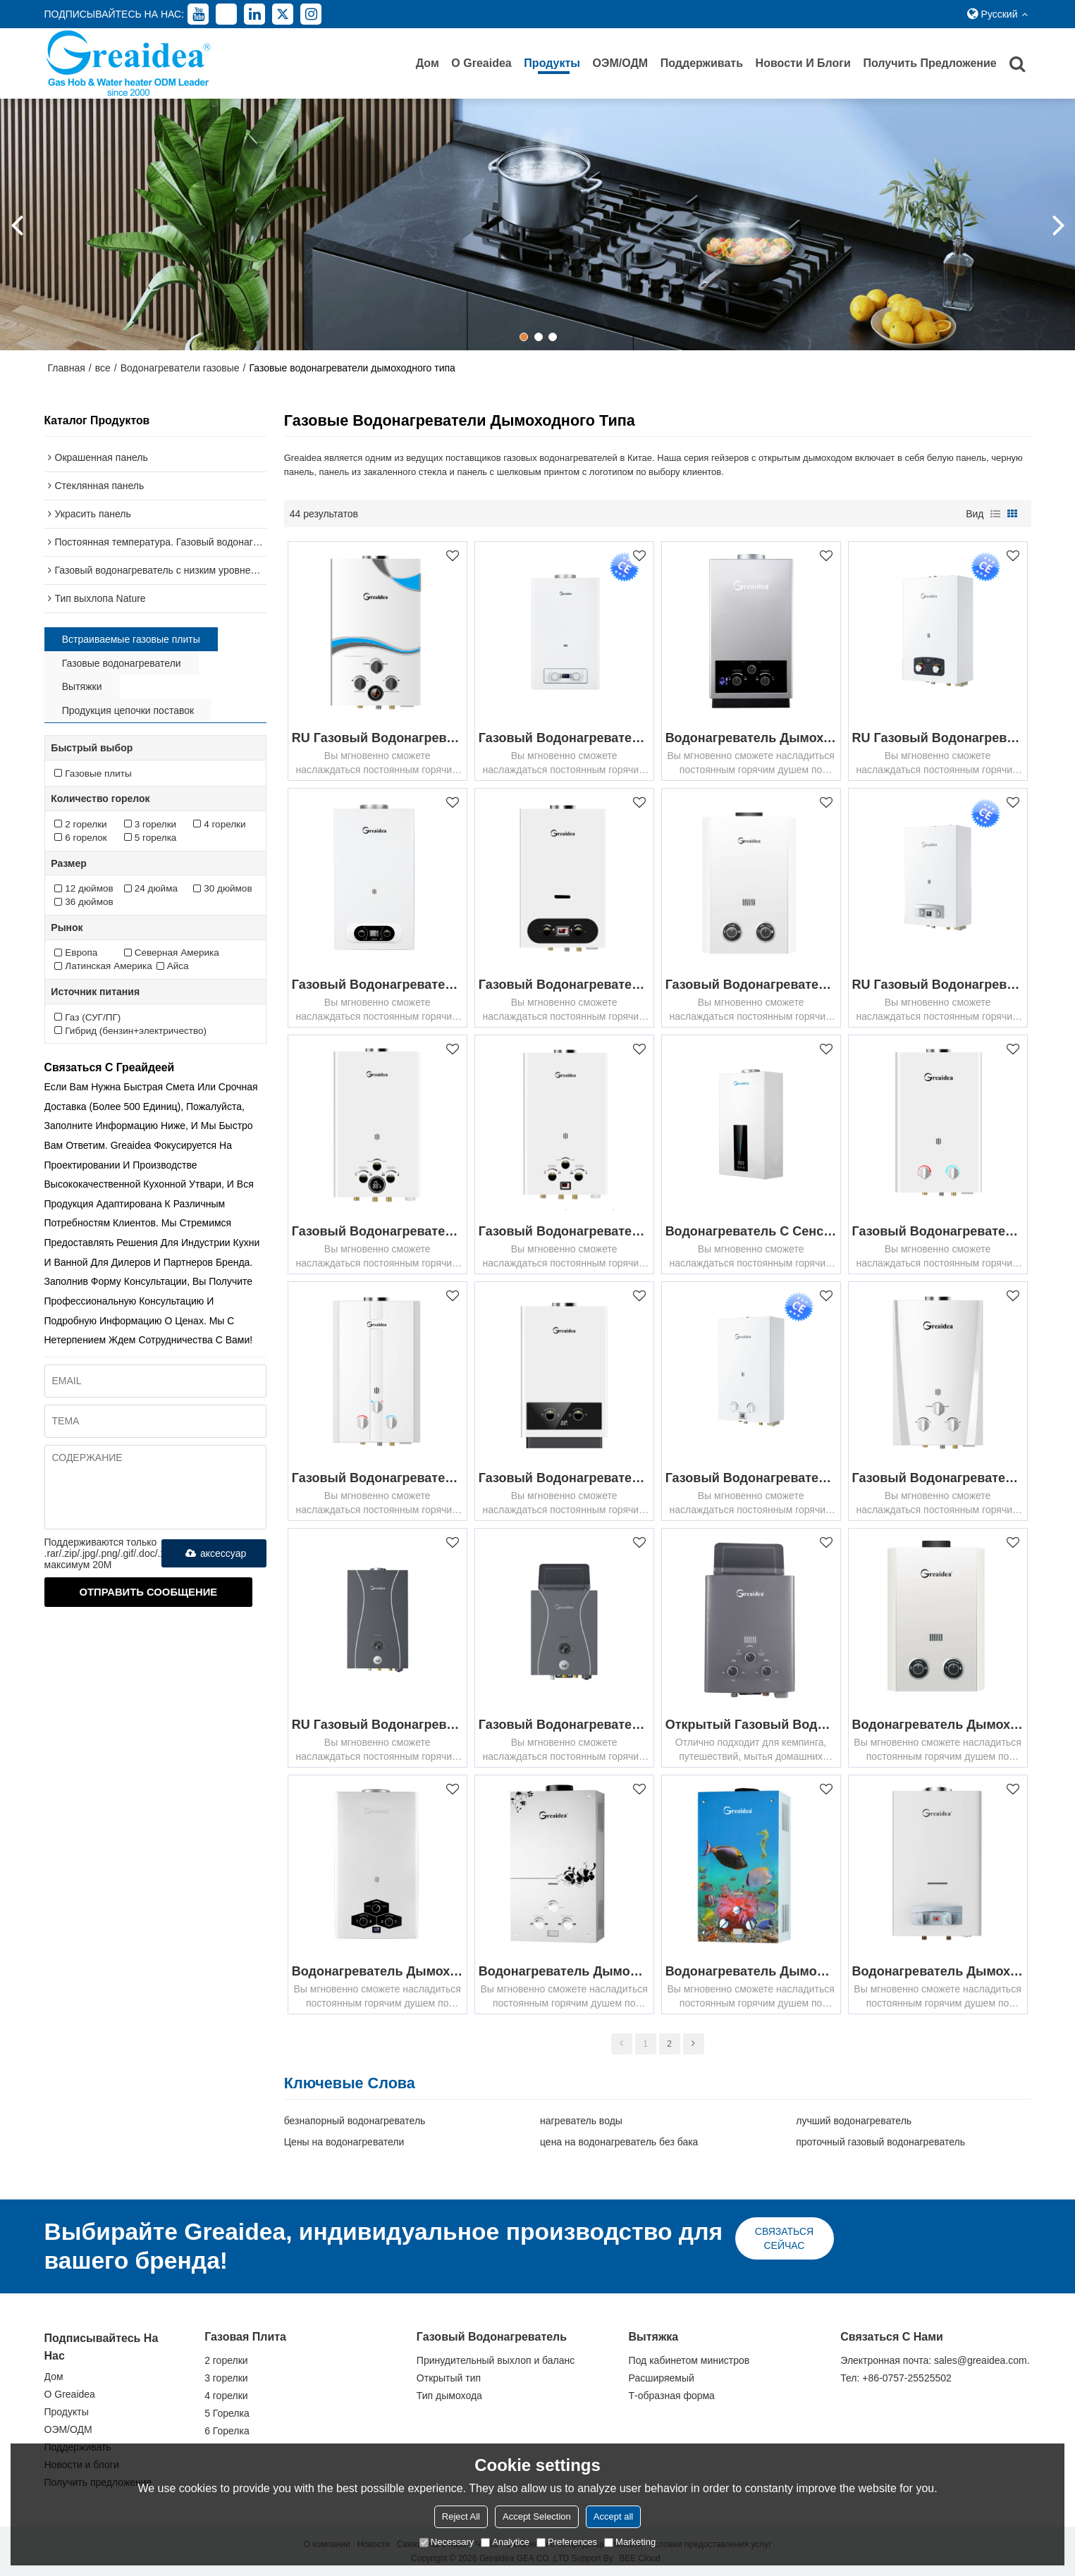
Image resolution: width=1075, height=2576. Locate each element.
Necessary (446, 2542)
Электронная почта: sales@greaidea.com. (934, 2360)
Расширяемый (661, 2378)
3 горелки (225, 2378)
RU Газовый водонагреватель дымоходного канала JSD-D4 (377, 738)
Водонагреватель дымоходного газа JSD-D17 (377, 1971)
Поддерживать (702, 63)
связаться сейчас (784, 2238)
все (103, 368)
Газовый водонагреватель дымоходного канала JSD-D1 (564, 985)
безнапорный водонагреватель (355, 2120)
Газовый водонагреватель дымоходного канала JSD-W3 (377, 1478)
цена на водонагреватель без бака (619, 2141)
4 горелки (225, 2395)
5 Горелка (227, 2413)
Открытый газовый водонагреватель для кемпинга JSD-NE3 (751, 1725)
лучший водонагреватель (853, 2120)
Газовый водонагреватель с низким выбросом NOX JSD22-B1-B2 (751, 1478)
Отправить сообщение (149, 1592)
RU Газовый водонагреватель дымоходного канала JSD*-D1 (377, 1725)
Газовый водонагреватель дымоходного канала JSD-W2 (938, 1478)
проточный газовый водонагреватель (880, 2141)
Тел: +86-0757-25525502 (896, 2378)
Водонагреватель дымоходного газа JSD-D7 (938, 1971)
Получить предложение (929, 63)
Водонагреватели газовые (180, 368)
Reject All (461, 2516)
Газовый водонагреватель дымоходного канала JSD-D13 (564, 738)
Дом (427, 63)
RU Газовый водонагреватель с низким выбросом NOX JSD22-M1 (938, 738)
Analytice (505, 2542)
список (995, 514)
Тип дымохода (449, 2395)
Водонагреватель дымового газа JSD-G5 (564, 1971)
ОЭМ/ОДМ (621, 63)
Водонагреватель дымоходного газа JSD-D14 (938, 1725)
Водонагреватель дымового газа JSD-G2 (751, 1971)
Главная (66, 368)
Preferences (566, 2542)
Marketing (630, 2542)
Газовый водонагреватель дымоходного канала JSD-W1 (938, 1231)
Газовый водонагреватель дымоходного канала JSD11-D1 (564, 1725)
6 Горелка (227, 2430)
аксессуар (213, 1553)
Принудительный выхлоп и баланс (496, 2360)
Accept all (613, 2516)
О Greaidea (481, 63)
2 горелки (225, 2360)
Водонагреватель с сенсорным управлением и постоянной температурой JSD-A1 (751, 1231)
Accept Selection (537, 2516)
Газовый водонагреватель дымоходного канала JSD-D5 (564, 1231)
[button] (524, 337)
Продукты (552, 63)
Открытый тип (449, 2378)
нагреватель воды (581, 2120)
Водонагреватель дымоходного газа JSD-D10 (751, 738)
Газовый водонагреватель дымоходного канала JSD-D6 (377, 1231)
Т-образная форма (672, 2395)
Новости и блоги (803, 63)
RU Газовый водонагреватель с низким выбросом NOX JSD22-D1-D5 (938, 985)
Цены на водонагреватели (344, 2141)
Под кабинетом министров (689, 2360)
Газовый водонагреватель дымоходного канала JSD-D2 (751, 985)
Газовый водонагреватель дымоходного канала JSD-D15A (377, 985)
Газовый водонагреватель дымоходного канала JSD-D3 (564, 1478)
